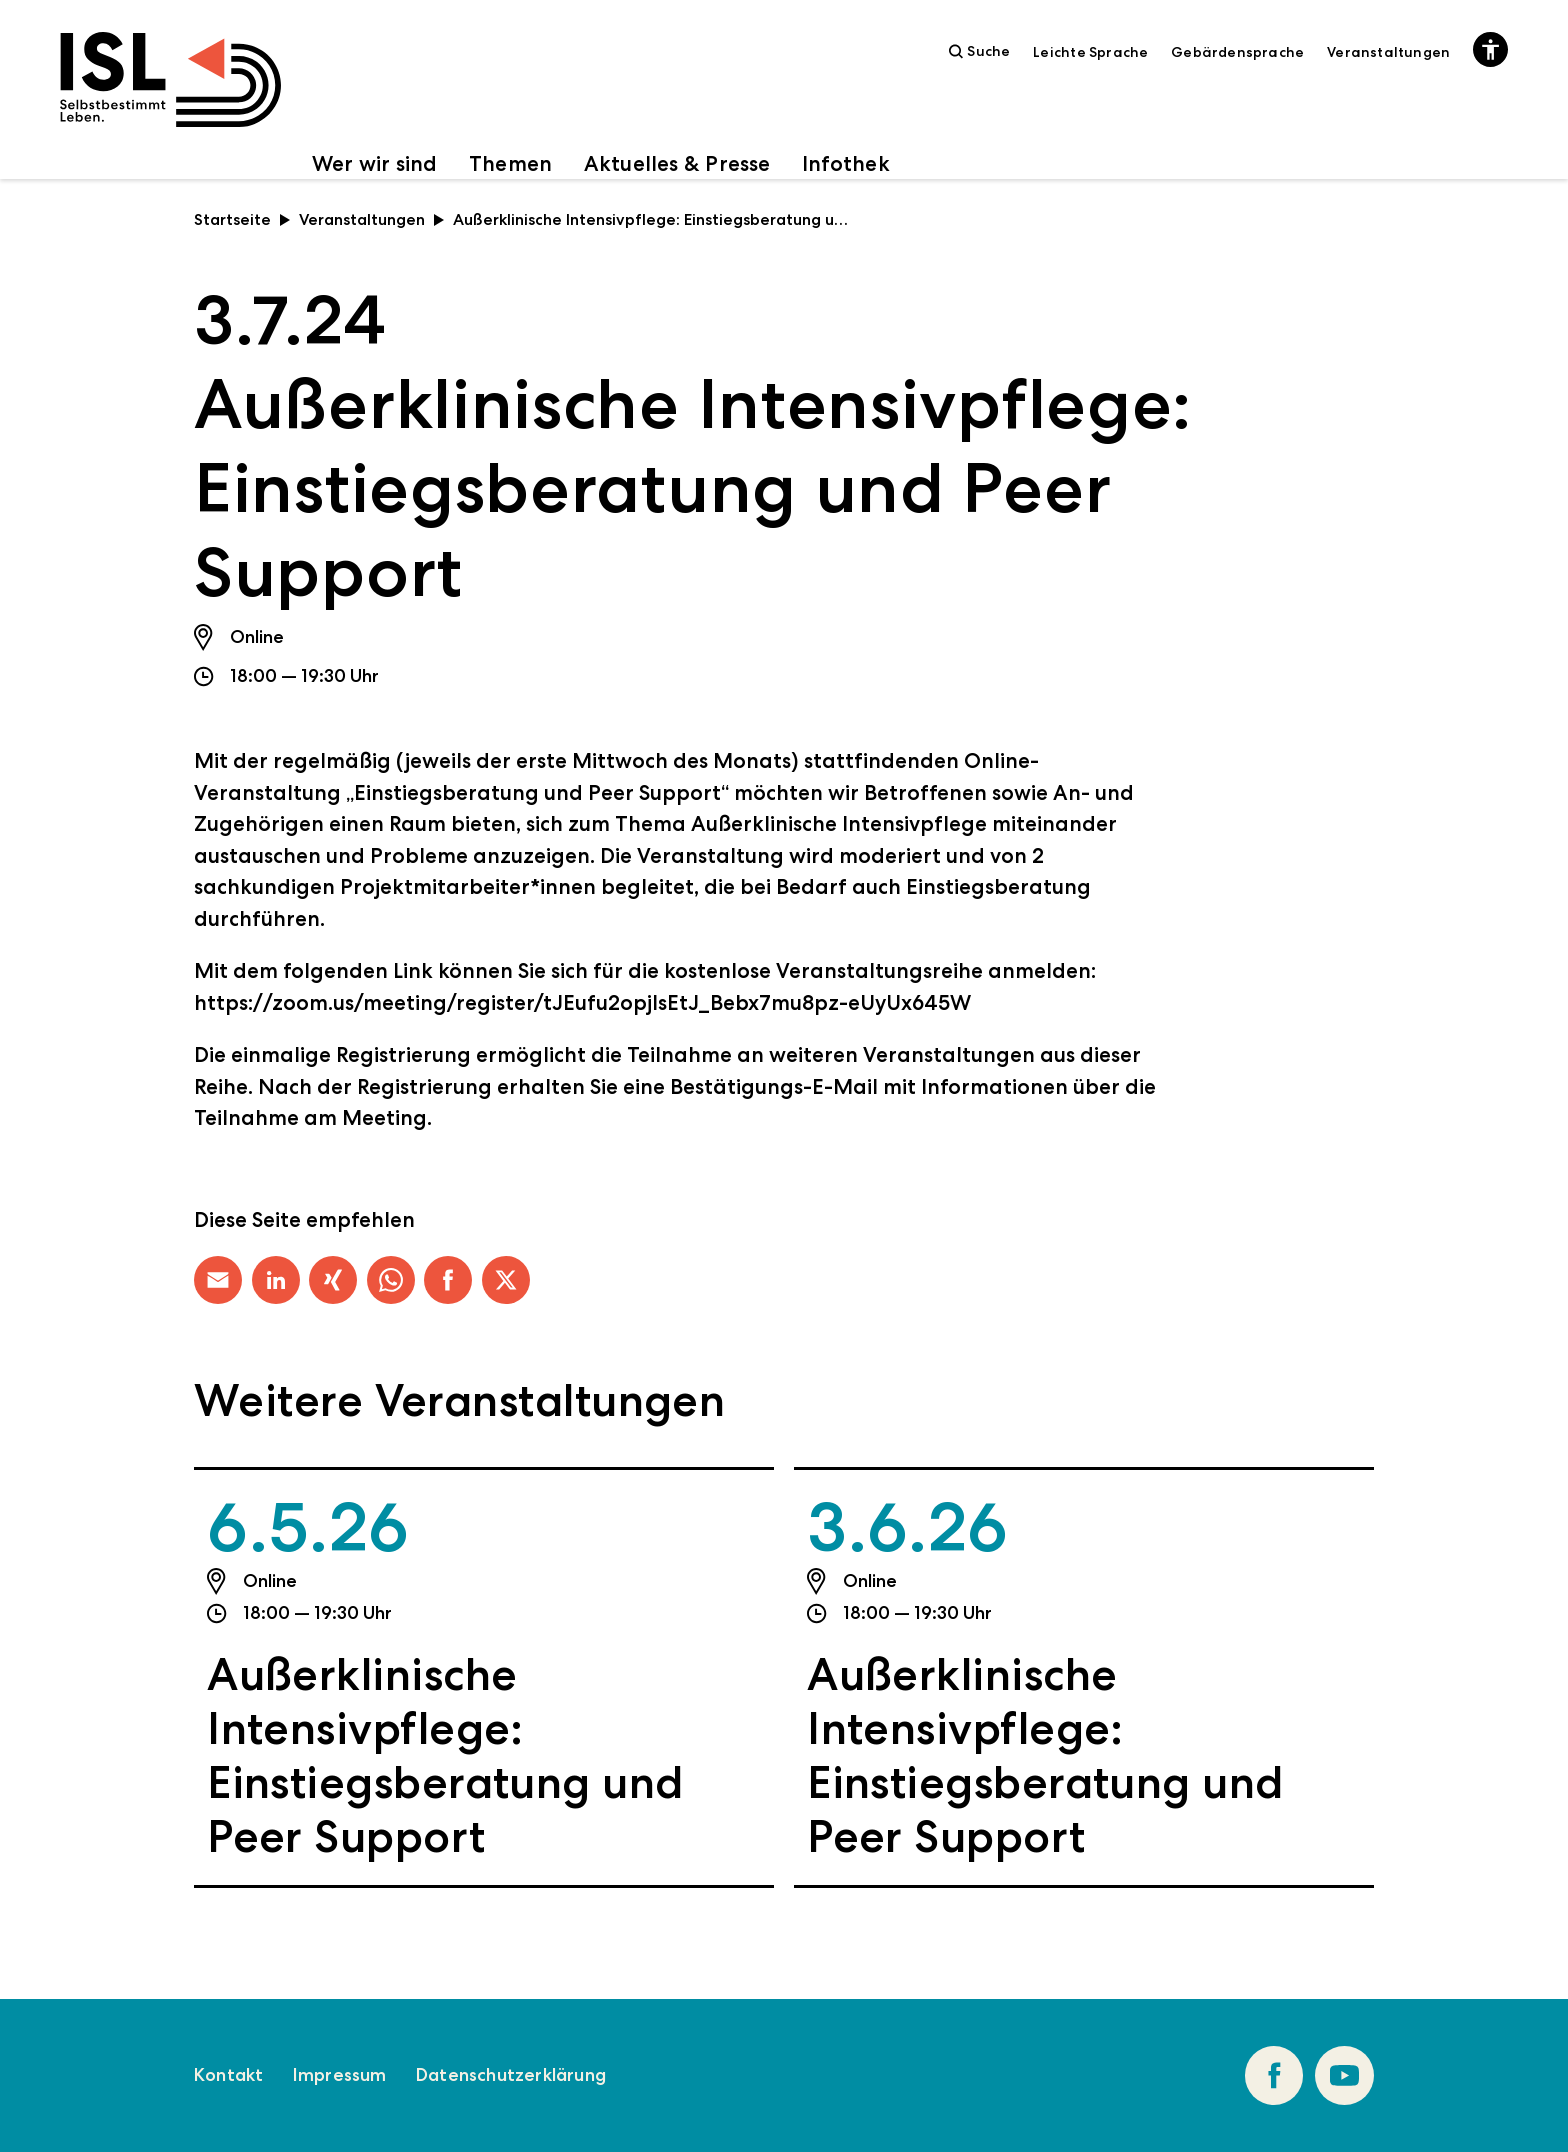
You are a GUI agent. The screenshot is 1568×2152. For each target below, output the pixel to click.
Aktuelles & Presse (677, 163)
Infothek (846, 163)
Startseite (242, 219)
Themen (510, 163)
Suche (979, 51)
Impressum (340, 2075)
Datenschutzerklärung (511, 2075)
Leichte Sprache (1090, 52)
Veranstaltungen (1388, 52)
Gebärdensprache (1237, 52)
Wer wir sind (375, 163)
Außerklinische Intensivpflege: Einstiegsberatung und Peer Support (445, 1755)
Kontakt (228, 2075)
